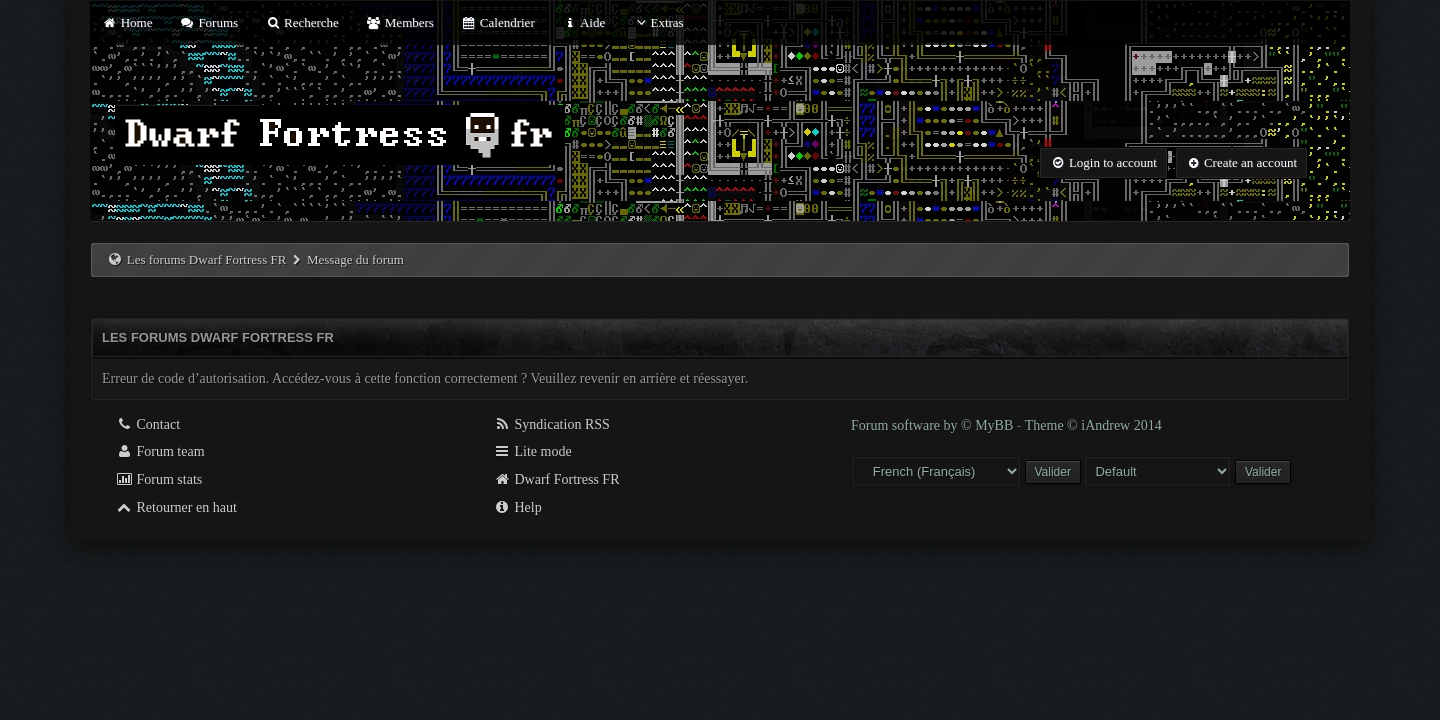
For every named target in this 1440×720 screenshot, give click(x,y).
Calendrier (498, 22)
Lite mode (532, 451)
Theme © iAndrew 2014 (1093, 425)
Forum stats (158, 479)
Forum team (160, 451)
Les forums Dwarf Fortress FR (207, 259)
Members (400, 22)
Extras (657, 22)
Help (517, 507)
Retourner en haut (176, 507)
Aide (583, 22)
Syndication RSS (551, 424)
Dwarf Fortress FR (556, 479)
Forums (209, 22)
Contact (147, 424)
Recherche (302, 22)
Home (127, 22)
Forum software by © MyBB (934, 425)
